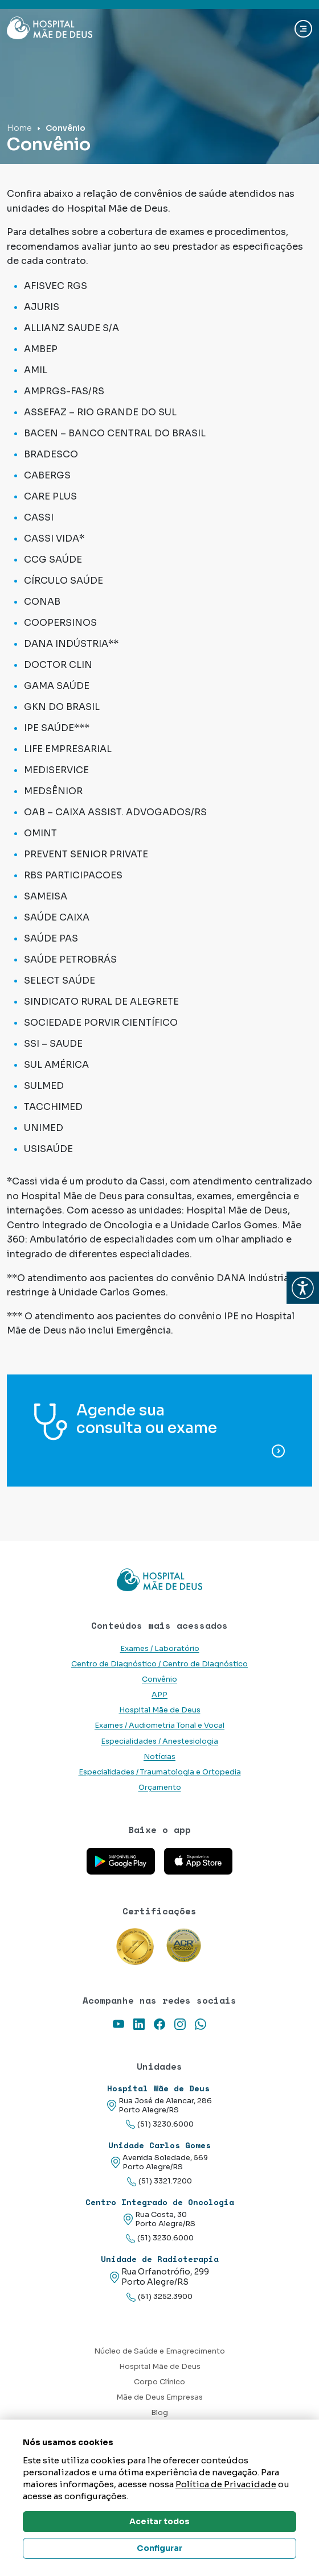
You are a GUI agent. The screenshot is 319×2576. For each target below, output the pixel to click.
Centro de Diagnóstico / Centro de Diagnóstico (159, 1664)
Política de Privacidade (225, 2484)
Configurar (159, 2548)
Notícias (159, 1756)
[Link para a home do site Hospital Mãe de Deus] (159, 1579)
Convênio (159, 1679)
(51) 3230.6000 (160, 2124)
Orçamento (159, 1787)
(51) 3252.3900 (159, 2297)
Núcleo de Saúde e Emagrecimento (159, 2351)
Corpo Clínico (159, 2382)
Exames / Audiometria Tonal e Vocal (159, 1725)
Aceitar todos (159, 2521)
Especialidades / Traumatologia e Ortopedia (160, 1772)
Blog (159, 2412)
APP (159, 1694)
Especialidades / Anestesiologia (159, 1741)
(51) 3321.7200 (159, 2181)
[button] (303, 1288)
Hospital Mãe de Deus (160, 1710)
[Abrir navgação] (303, 29)
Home (19, 128)
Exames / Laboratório (159, 1648)
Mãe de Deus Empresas (159, 2397)
